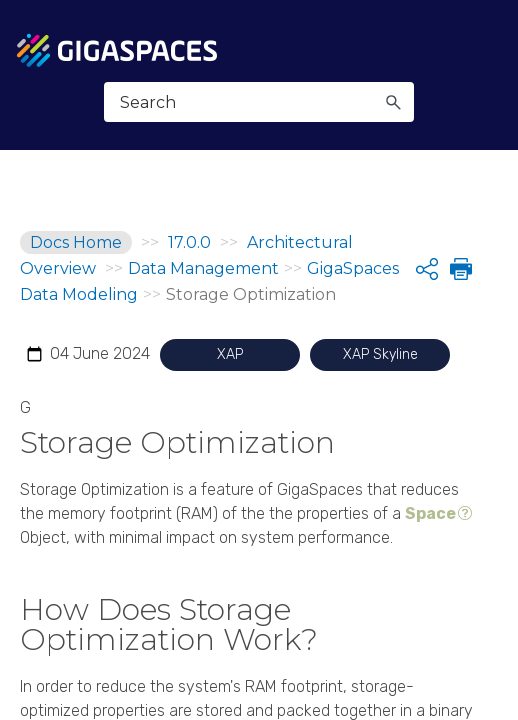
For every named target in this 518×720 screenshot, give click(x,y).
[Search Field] (259, 102)
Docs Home (76, 242)
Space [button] (430, 513)
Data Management (203, 268)
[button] (393, 102)
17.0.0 (189, 242)
